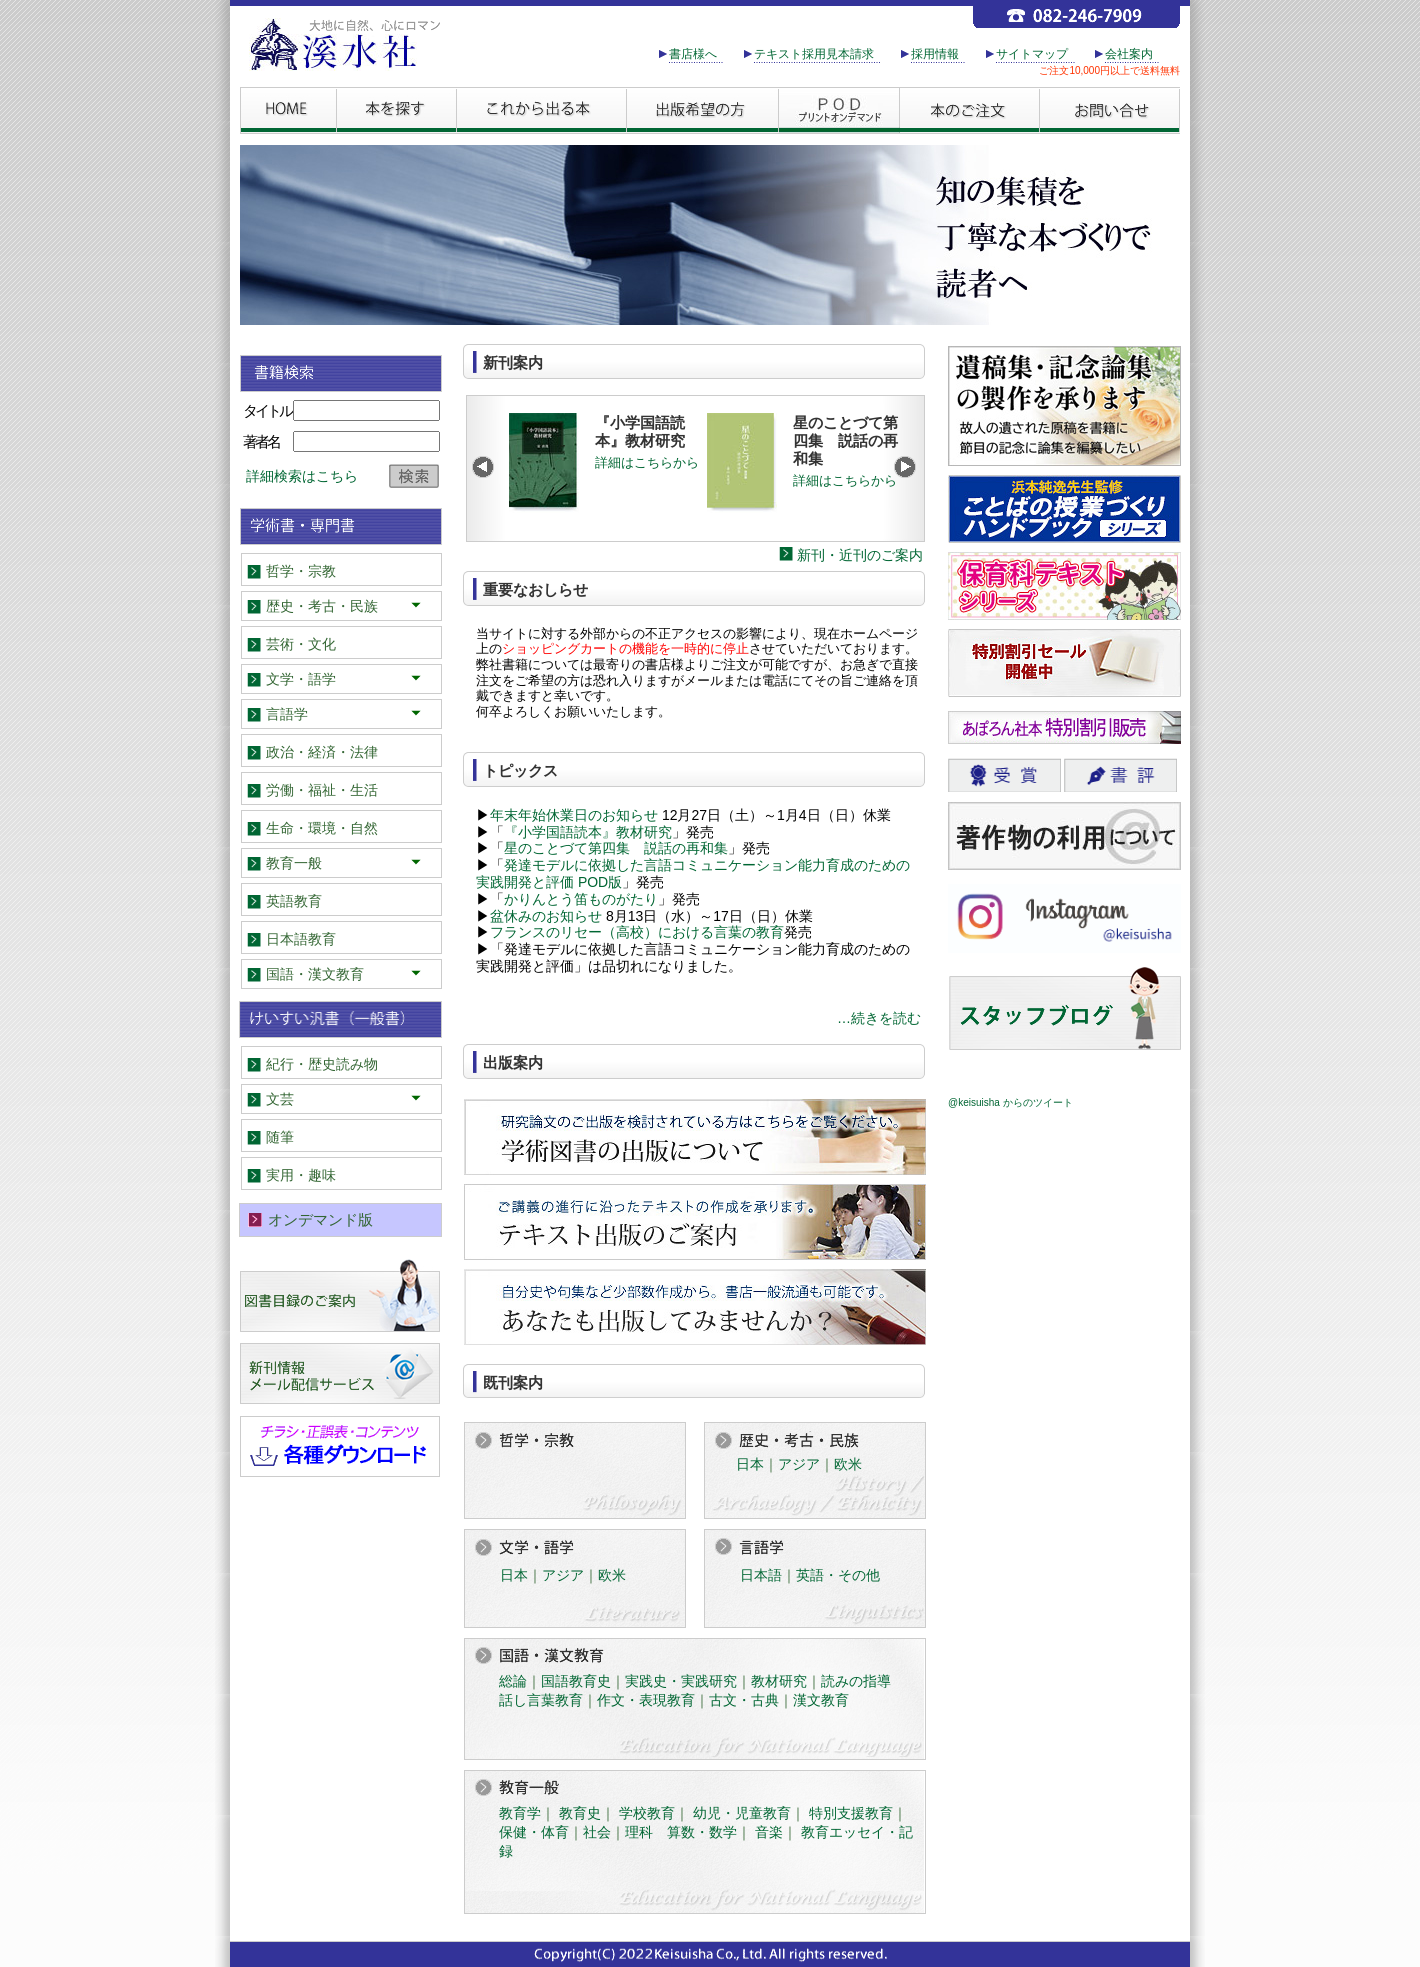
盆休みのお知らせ (546, 916)
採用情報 (935, 54)
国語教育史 (576, 1681)
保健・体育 (534, 1832)
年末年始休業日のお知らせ (574, 815)
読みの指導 (856, 1681)
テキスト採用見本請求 (814, 54)
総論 (513, 1681)
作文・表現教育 (646, 1700)
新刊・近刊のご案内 (860, 555)
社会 (597, 1832)
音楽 (769, 1832)
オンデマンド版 (320, 1219)
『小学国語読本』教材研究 (588, 832)
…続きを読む (879, 1018)
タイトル (267, 410)
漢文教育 (821, 1700)
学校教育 (647, 1813)
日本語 (761, 1575)
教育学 (520, 1813)
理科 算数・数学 (681, 1832)
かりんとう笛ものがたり (581, 899)
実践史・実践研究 (681, 1681)
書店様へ (693, 54)
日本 (750, 1464)
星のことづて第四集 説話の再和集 (616, 848)
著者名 (261, 441)
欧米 (848, 1464)
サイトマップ (1032, 54)
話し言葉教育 (541, 1700)
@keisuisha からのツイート (1010, 1102)
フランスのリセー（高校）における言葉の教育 (637, 932)
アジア (799, 1464)
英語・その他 (838, 1575)
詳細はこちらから (647, 462)
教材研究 (779, 1681)
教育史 (580, 1813)
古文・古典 (744, 1700)
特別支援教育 (851, 1813)
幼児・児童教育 (742, 1813)
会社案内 (1129, 54)
